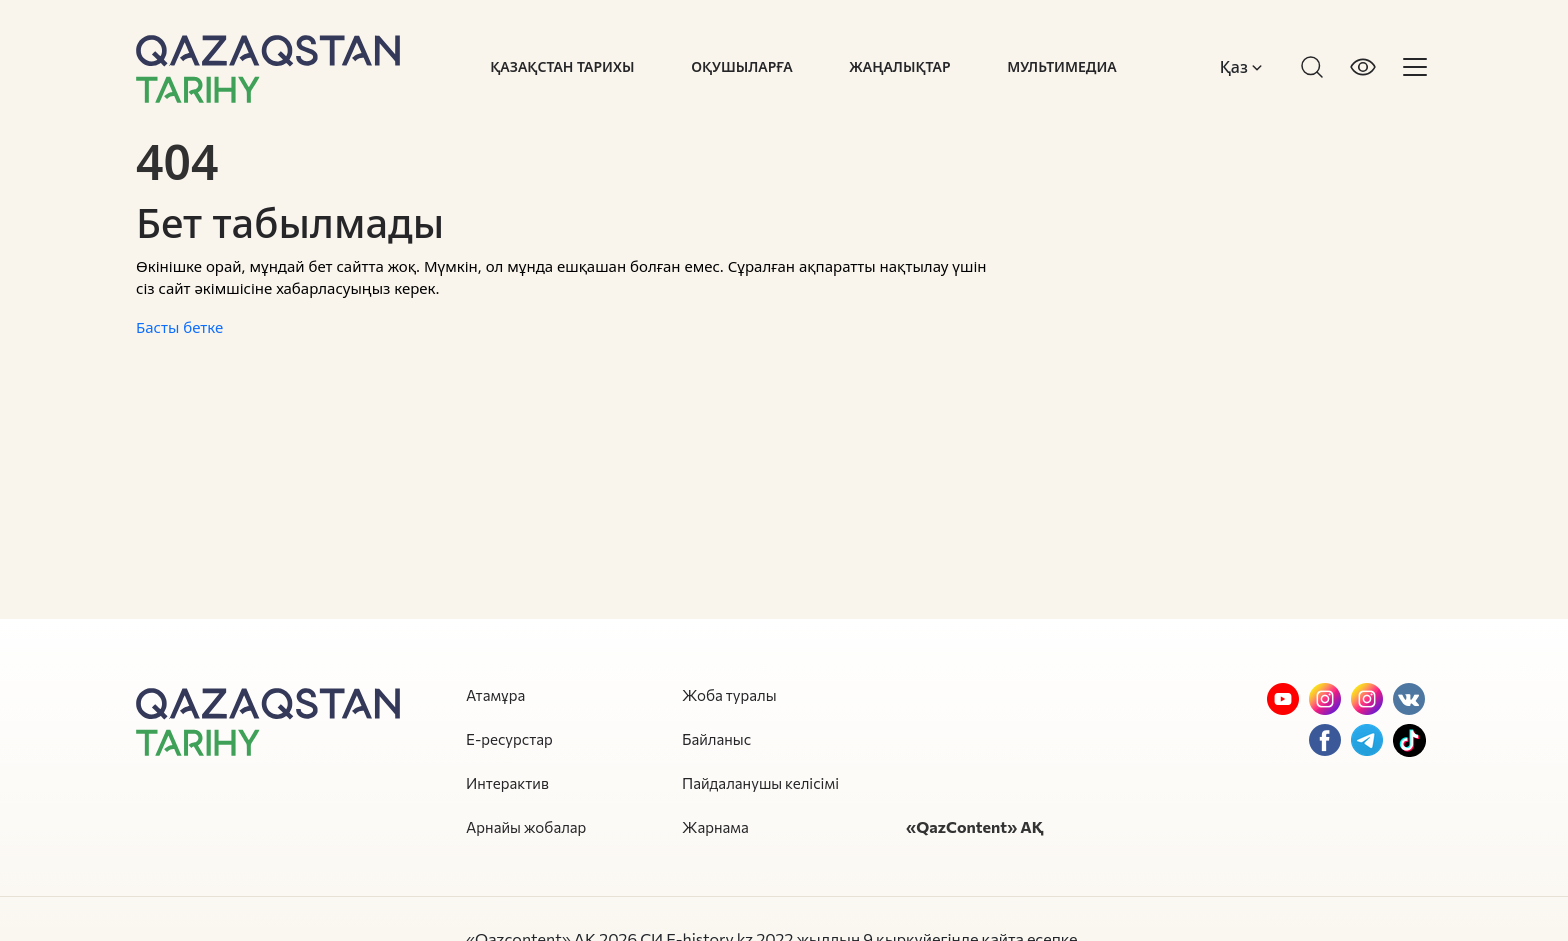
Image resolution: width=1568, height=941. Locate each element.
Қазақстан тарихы (562, 66)
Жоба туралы (729, 695)
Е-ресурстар (509, 739)
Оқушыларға (741, 66)
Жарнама (715, 827)
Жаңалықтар (899, 66)
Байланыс (716, 739)
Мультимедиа (1061, 66)
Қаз (1241, 67)
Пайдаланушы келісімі (760, 783)
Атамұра (495, 695)
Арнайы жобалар (526, 827)
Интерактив (507, 783)
